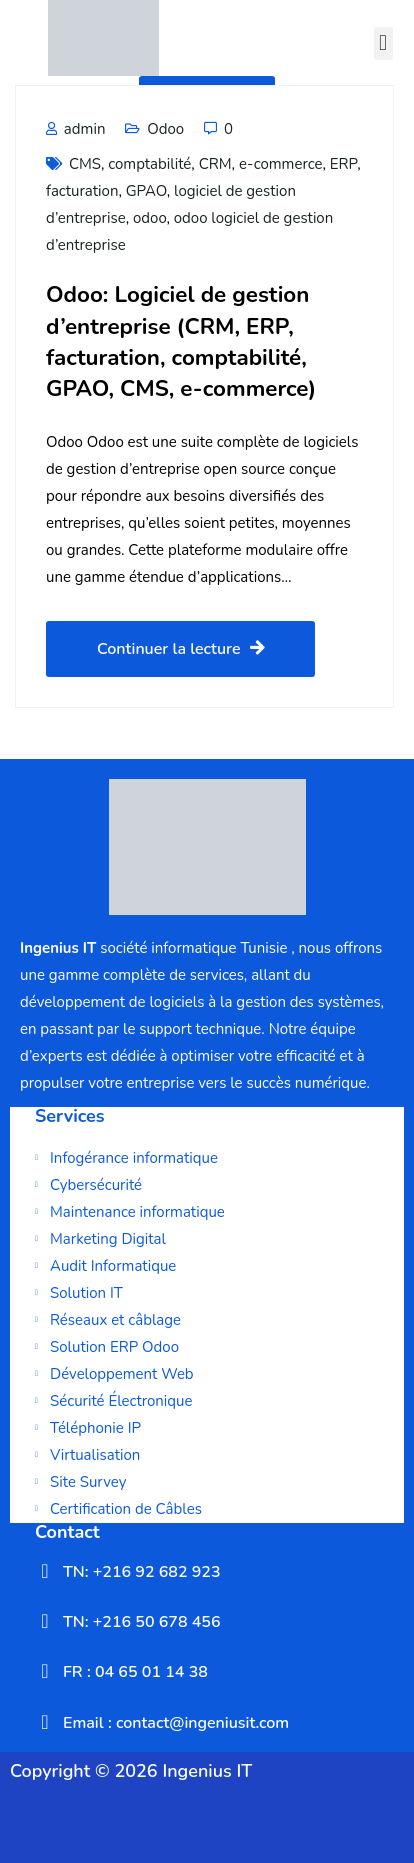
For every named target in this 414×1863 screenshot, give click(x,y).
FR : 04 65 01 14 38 (135, 1672)
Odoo (165, 129)
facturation (82, 191)
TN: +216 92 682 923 (142, 1572)
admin (75, 129)
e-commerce (281, 164)
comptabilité (149, 164)
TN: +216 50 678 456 (142, 1622)
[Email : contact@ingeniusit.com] (45, 1722)
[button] (383, 43)
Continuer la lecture (180, 649)
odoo (149, 218)
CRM (215, 164)
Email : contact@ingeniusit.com (176, 1723)
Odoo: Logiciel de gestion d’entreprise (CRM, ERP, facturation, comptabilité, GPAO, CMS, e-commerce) (181, 341)
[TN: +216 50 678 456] (45, 1621)
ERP (344, 164)
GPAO (146, 191)
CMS (85, 164)
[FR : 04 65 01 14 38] (45, 1671)
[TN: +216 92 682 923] (45, 1571)
